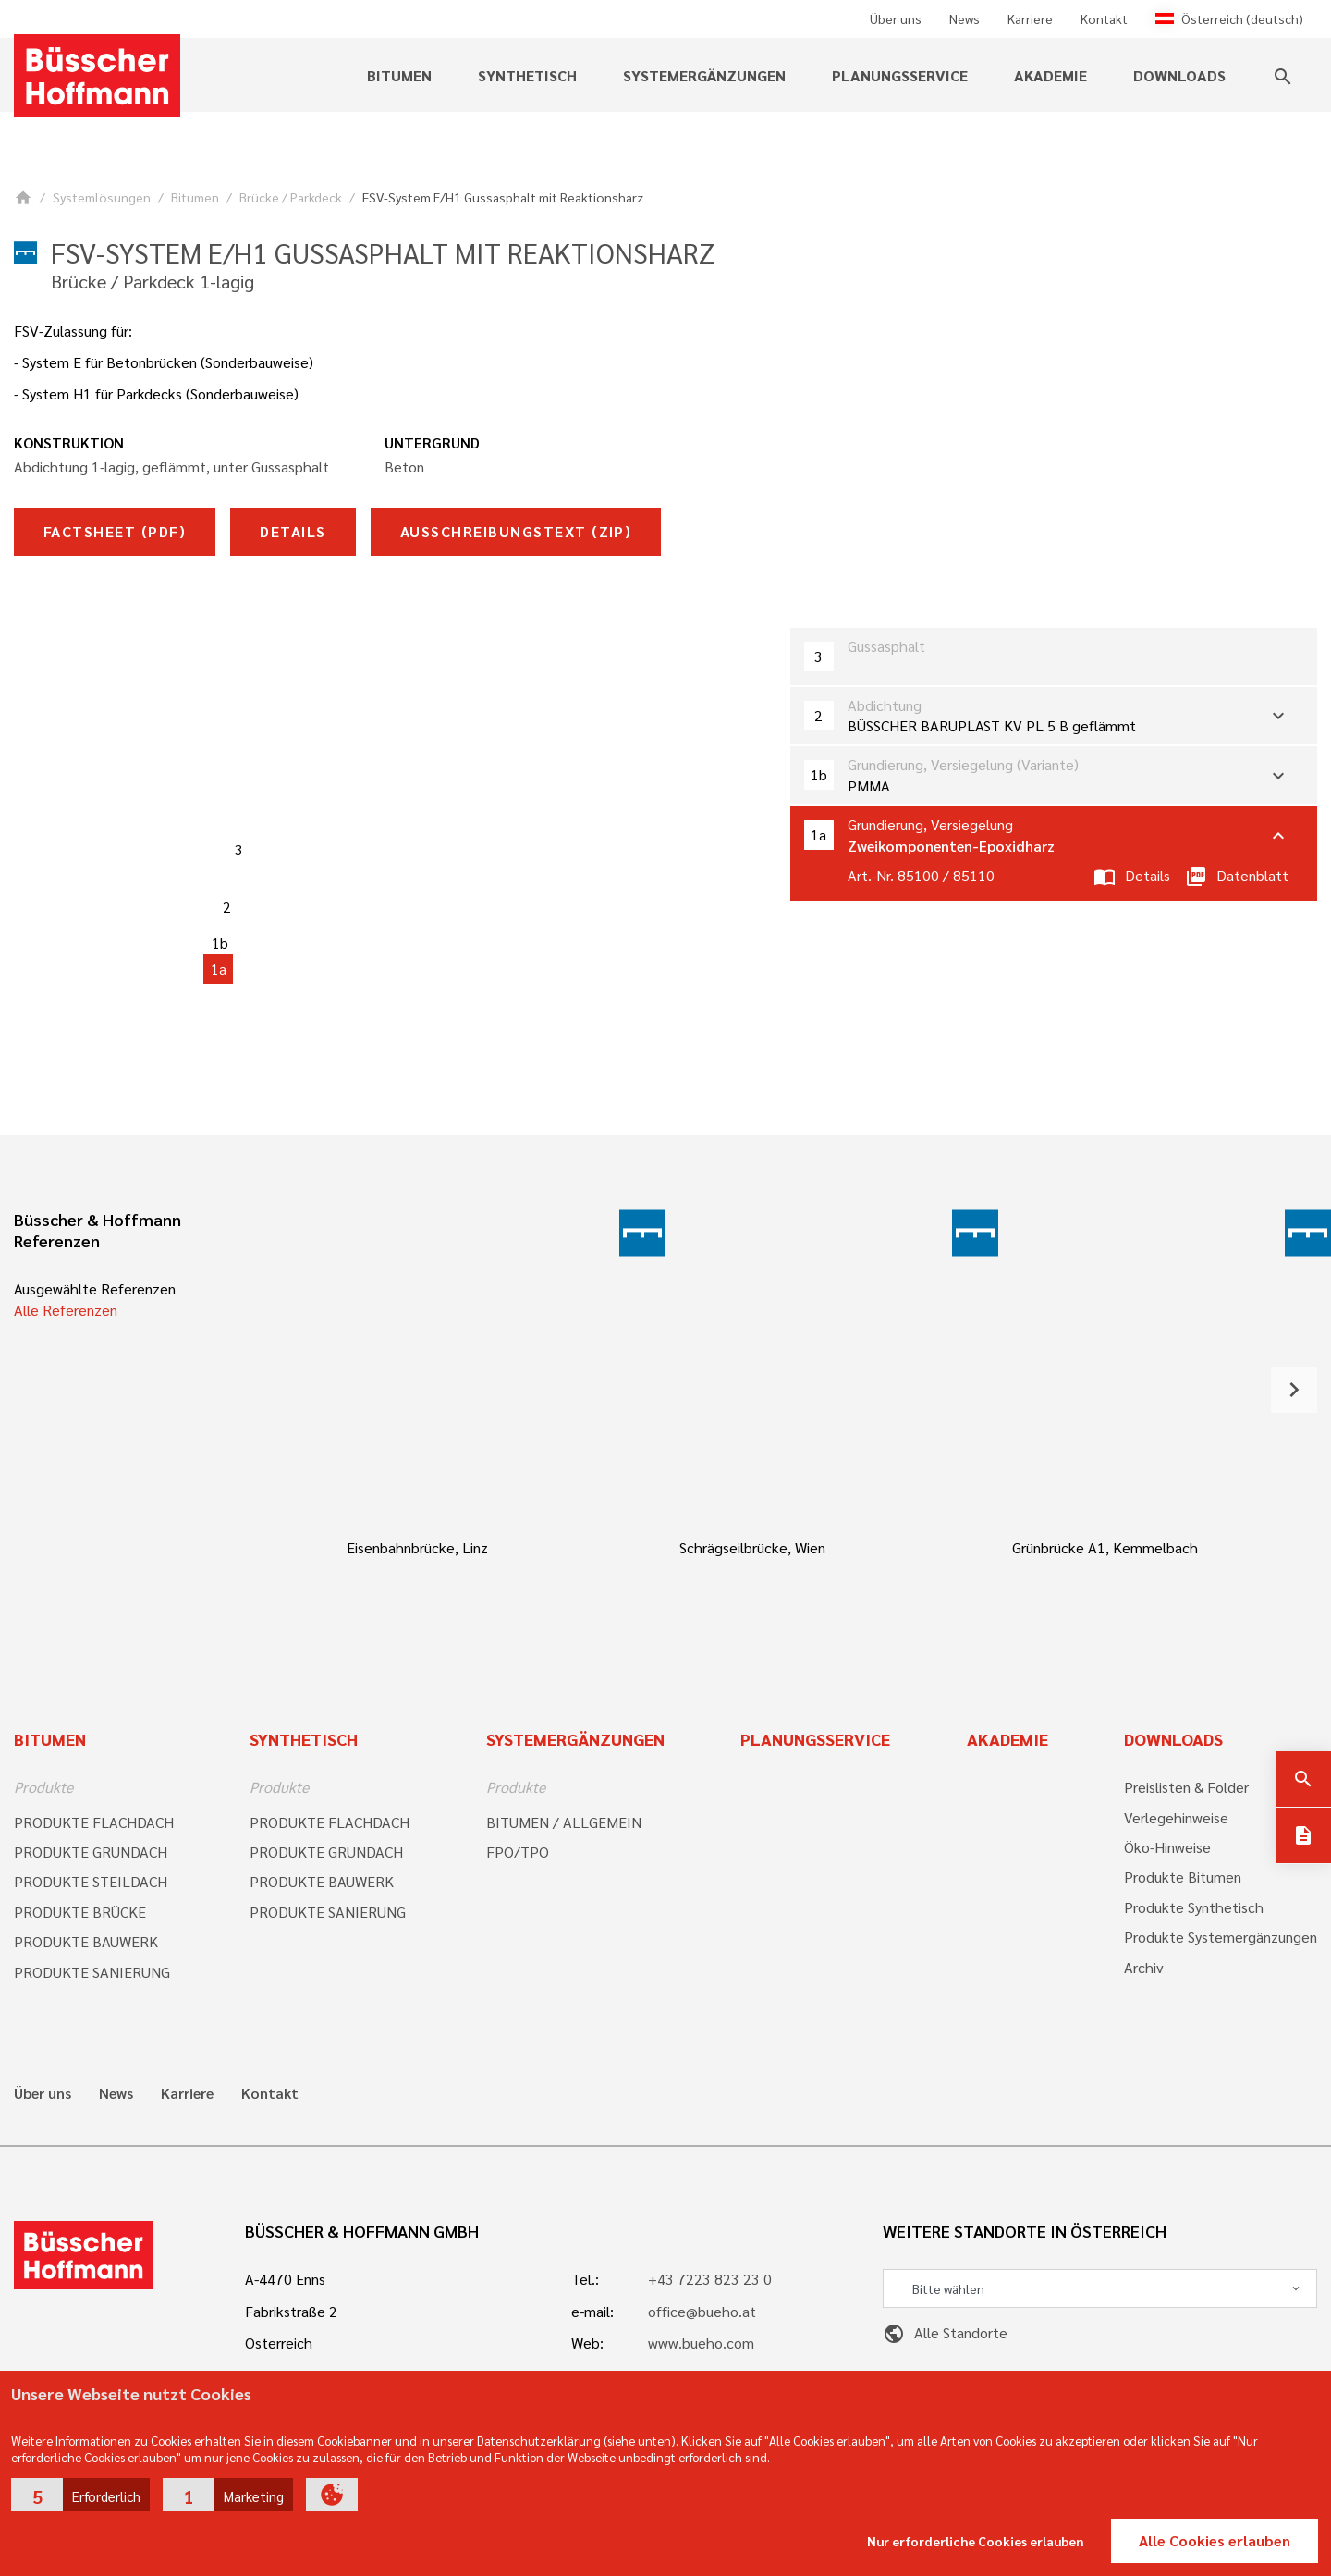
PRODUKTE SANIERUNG (92, 1971)
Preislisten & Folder (1186, 1787)
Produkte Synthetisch (1194, 1907)
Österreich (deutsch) (1229, 18)
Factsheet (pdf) (114, 531)
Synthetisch (527, 75)
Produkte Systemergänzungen (1220, 1936)
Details (292, 531)
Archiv (1144, 1967)
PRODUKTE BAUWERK (86, 1941)
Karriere (1030, 18)
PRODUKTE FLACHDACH (94, 1822)
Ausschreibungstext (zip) (516, 531)
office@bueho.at (702, 2311)
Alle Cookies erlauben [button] (1214, 2540)
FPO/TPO (517, 1851)
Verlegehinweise (1176, 1817)
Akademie (1050, 75)
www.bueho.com (701, 2342)
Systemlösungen (102, 197)
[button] (80, 2494)
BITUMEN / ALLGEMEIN (563, 1822)
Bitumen (399, 75)
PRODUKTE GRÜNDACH (90, 1851)
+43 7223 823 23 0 (710, 2278)
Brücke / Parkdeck (290, 197)
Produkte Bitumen (1182, 1876)
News (964, 18)
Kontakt (1104, 18)
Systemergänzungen (704, 75)
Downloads (1179, 75)
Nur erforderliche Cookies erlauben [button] (975, 2541)
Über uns (896, 18)
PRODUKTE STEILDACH (90, 1881)
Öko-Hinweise (1167, 1847)
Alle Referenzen (65, 1309)
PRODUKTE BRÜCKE (80, 1911)
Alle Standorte (945, 2332)
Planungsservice (900, 75)
